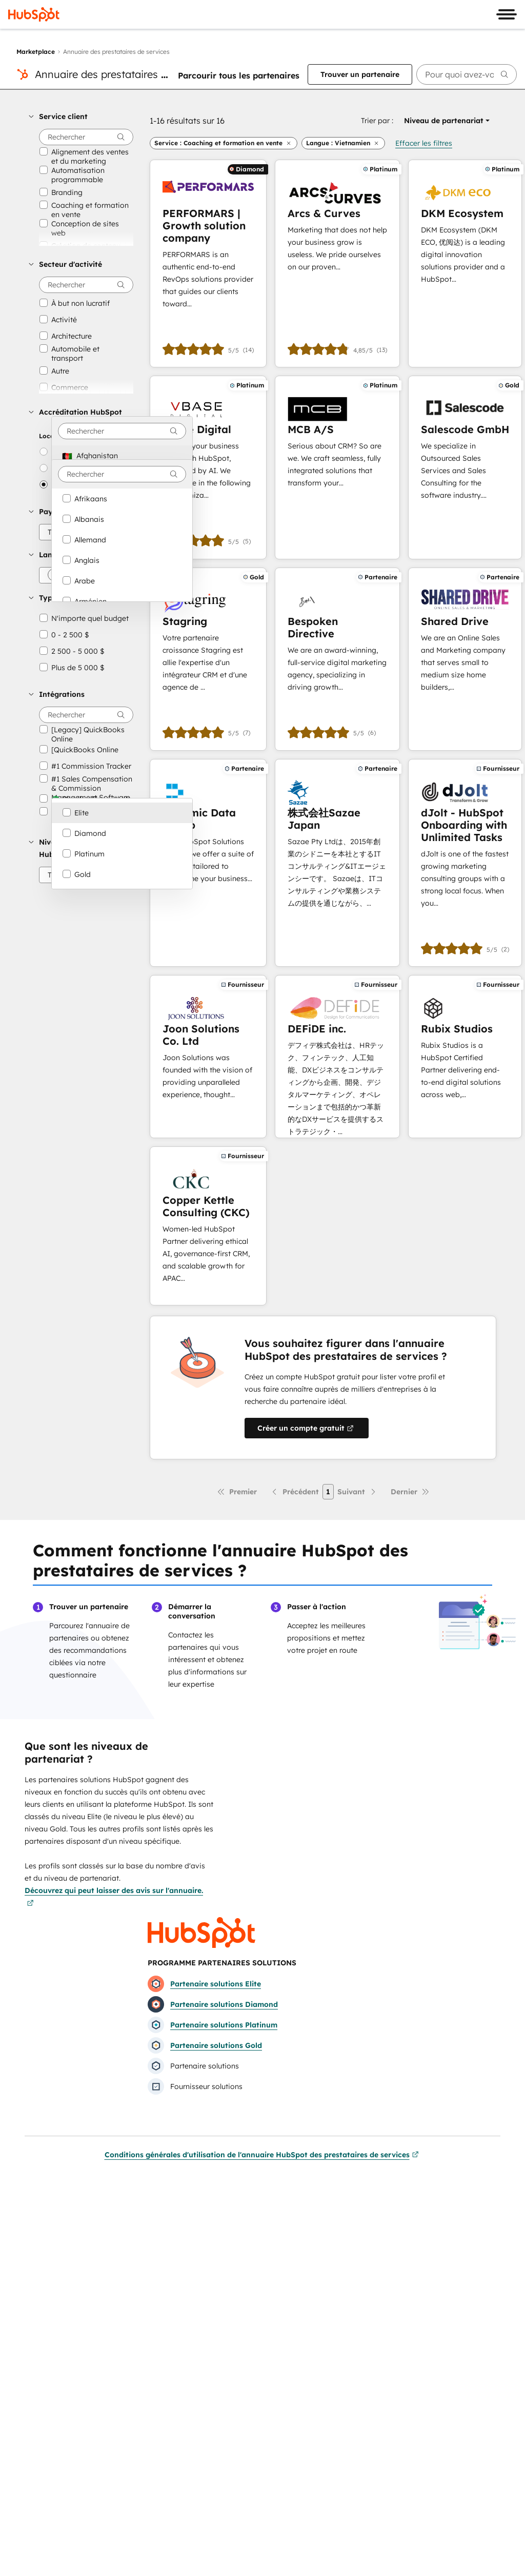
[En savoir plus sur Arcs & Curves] (337, 263)
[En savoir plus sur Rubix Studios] (465, 1056)
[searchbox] (466, 74)
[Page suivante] (357, 1491)
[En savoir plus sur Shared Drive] (465, 659)
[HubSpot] (33, 14)
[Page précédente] (294, 1491)
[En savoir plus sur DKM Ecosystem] (465, 263)
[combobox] (122, 431)
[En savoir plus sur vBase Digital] (208, 467)
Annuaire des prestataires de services (125, 74)
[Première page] (236, 1491)
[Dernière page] (410, 1491)
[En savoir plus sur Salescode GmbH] (465, 467)
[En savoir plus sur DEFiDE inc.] (337, 1056)
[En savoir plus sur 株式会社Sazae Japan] (337, 863)
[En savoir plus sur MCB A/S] (337, 467)
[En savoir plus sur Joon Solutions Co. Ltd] (208, 1056)
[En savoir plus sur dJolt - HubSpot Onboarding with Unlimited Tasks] (465, 863)
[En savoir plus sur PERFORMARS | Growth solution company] (208, 263)
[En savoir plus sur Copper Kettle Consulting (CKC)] (208, 1225)
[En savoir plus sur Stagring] (208, 659)
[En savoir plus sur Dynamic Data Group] (208, 863)
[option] (122, 455)
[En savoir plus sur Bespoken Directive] (337, 659)
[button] (81, 116)
